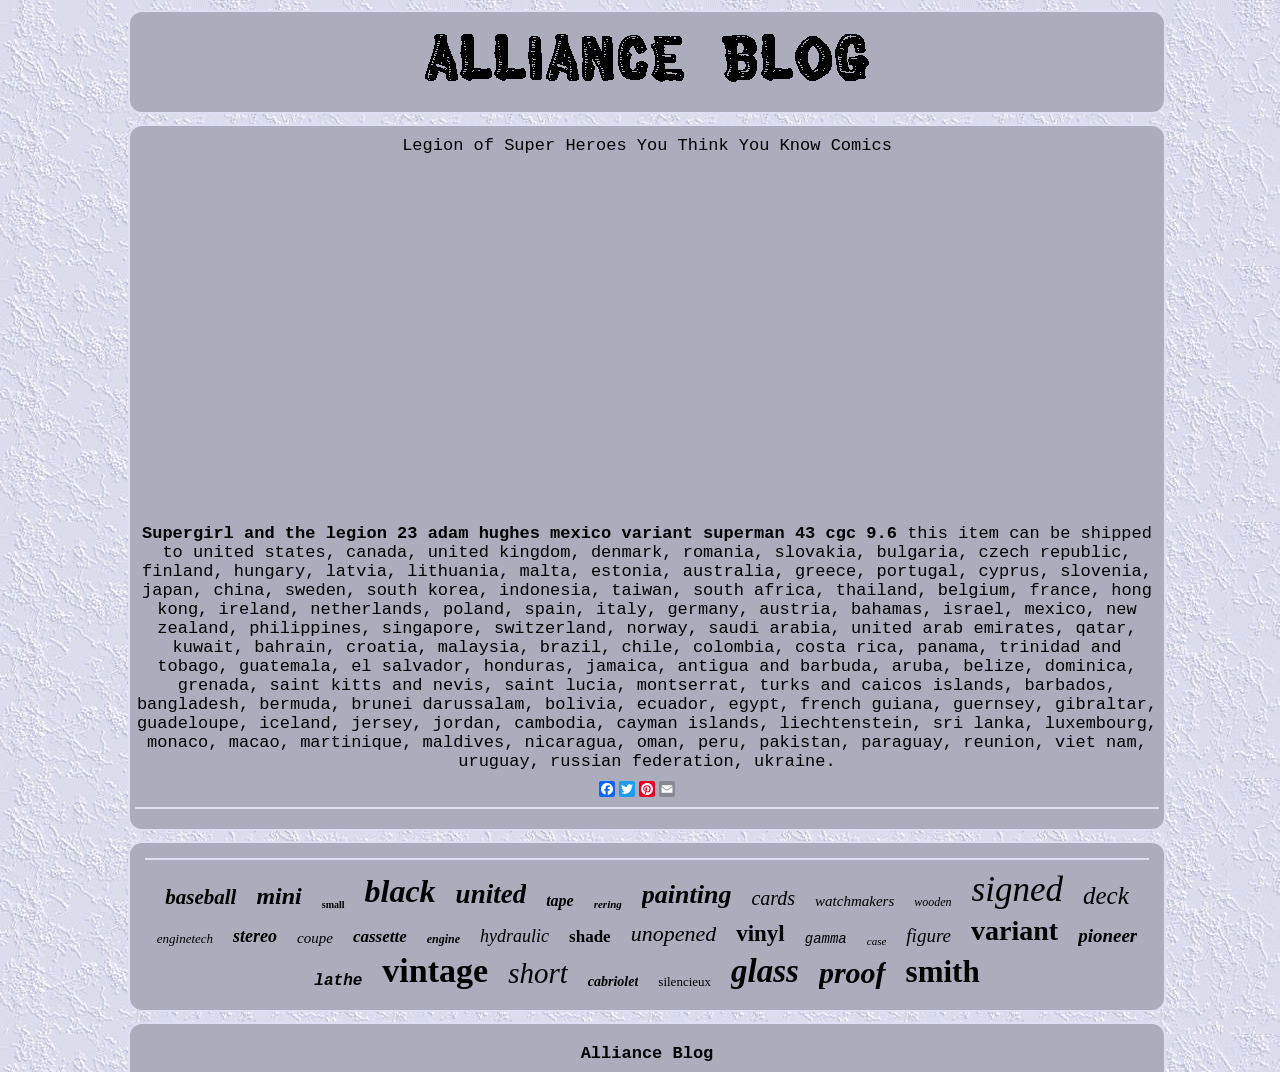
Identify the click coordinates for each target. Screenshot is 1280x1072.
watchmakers (854, 901)
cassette (380, 936)
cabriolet (613, 981)
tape (560, 900)
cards (773, 898)
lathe (338, 981)
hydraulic (514, 936)
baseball (200, 897)
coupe (315, 938)
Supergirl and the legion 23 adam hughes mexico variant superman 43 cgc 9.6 (519, 533)
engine (443, 939)
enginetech (185, 938)
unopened (674, 933)
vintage (435, 970)
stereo (255, 936)
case (877, 941)
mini (278, 896)
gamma (826, 939)
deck (1106, 895)
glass (765, 971)
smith (943, 971)
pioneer (1107, 935)
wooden (932, 902)
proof (852, 972)
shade (590, 936)
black (400, 891)
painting (687, 894)
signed (1017, 889)
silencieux (684, 981)
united (491, 894)
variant (1014, 930)
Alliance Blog (647, 1053)
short (538, 973)
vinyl (760, 933)
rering (608, 904)
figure (928, 935)
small (333, 904)
